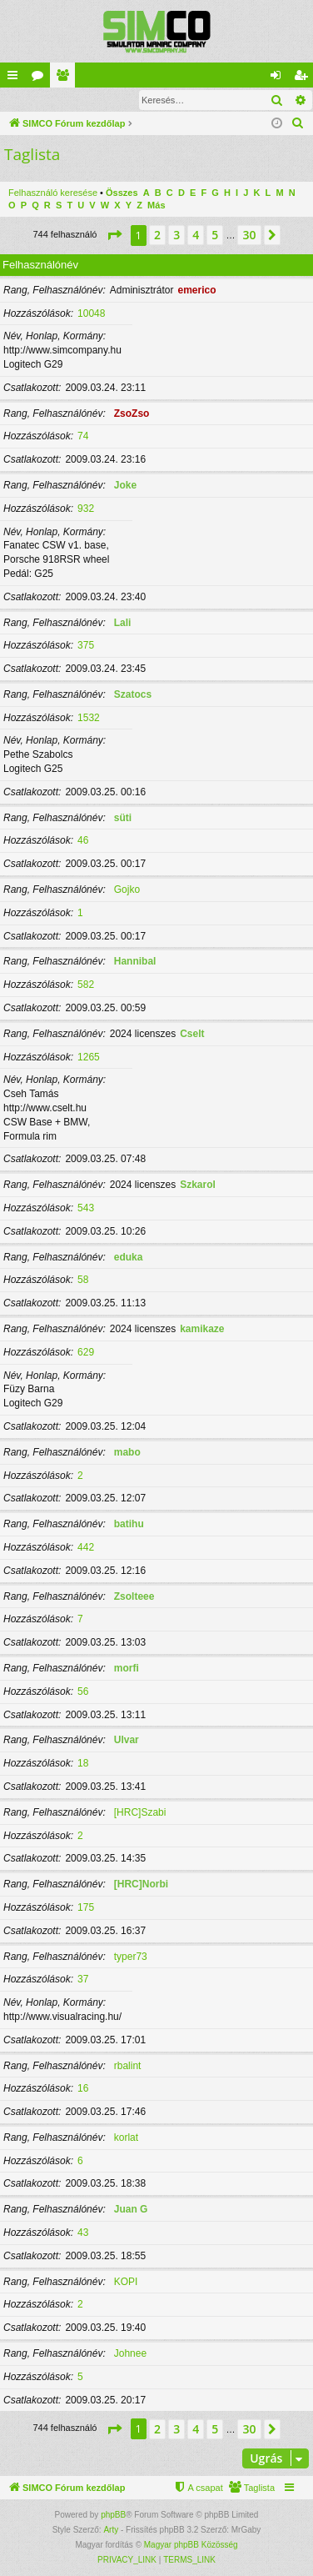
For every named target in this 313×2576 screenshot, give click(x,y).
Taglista (66, 78)
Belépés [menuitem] (279, 78)
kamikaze (202, 1329)
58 (82, 1279)
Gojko (127, 889)
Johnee (130, 2353)
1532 (88, 718)
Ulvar (126, 1740)
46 (82, 840)
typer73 (130, 1956)
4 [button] (195, 235)
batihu (129, 1524)
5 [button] (214, 235)
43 (82, 2232)
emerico (196, 290)
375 (85, 645)
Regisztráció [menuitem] (304, 78)
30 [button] (249, 235)
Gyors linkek (16, 78)
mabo (127, 1452)
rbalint (128, 2066)
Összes (122, 193)
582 (85, 984)
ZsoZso (132, 413)
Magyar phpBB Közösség (191, 2544)
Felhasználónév (40, 264)
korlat (126, 2137)
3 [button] (176, 235)
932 (85, 508)
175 (85, 1907)
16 (82, 2088)
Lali (123, 623)
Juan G (131, 2209)
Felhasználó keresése (52, 193)
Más (156, 205)
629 (85, 1352)
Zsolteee (134, 1596)
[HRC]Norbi (141, 1884)
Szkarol (198, 1184)
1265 (88, 1057)
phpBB (113, 2514)
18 (82, 1763)
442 (85, 1547)
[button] (114, 235)
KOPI (126, 2282)
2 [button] (157, 235)
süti (123, 818)
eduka (128, 1257)
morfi (126, 1668)
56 (82, 1691)
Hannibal (135, 961)
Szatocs (133, 694)
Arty (110, 2529)
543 (85, 1208)
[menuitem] (298, 123)
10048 (91, 313)
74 (82, 436)
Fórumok (41, 78)
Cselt (192, 1034)
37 (82, 1979)
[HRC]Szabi (140, 1812)
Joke (125, 485)
